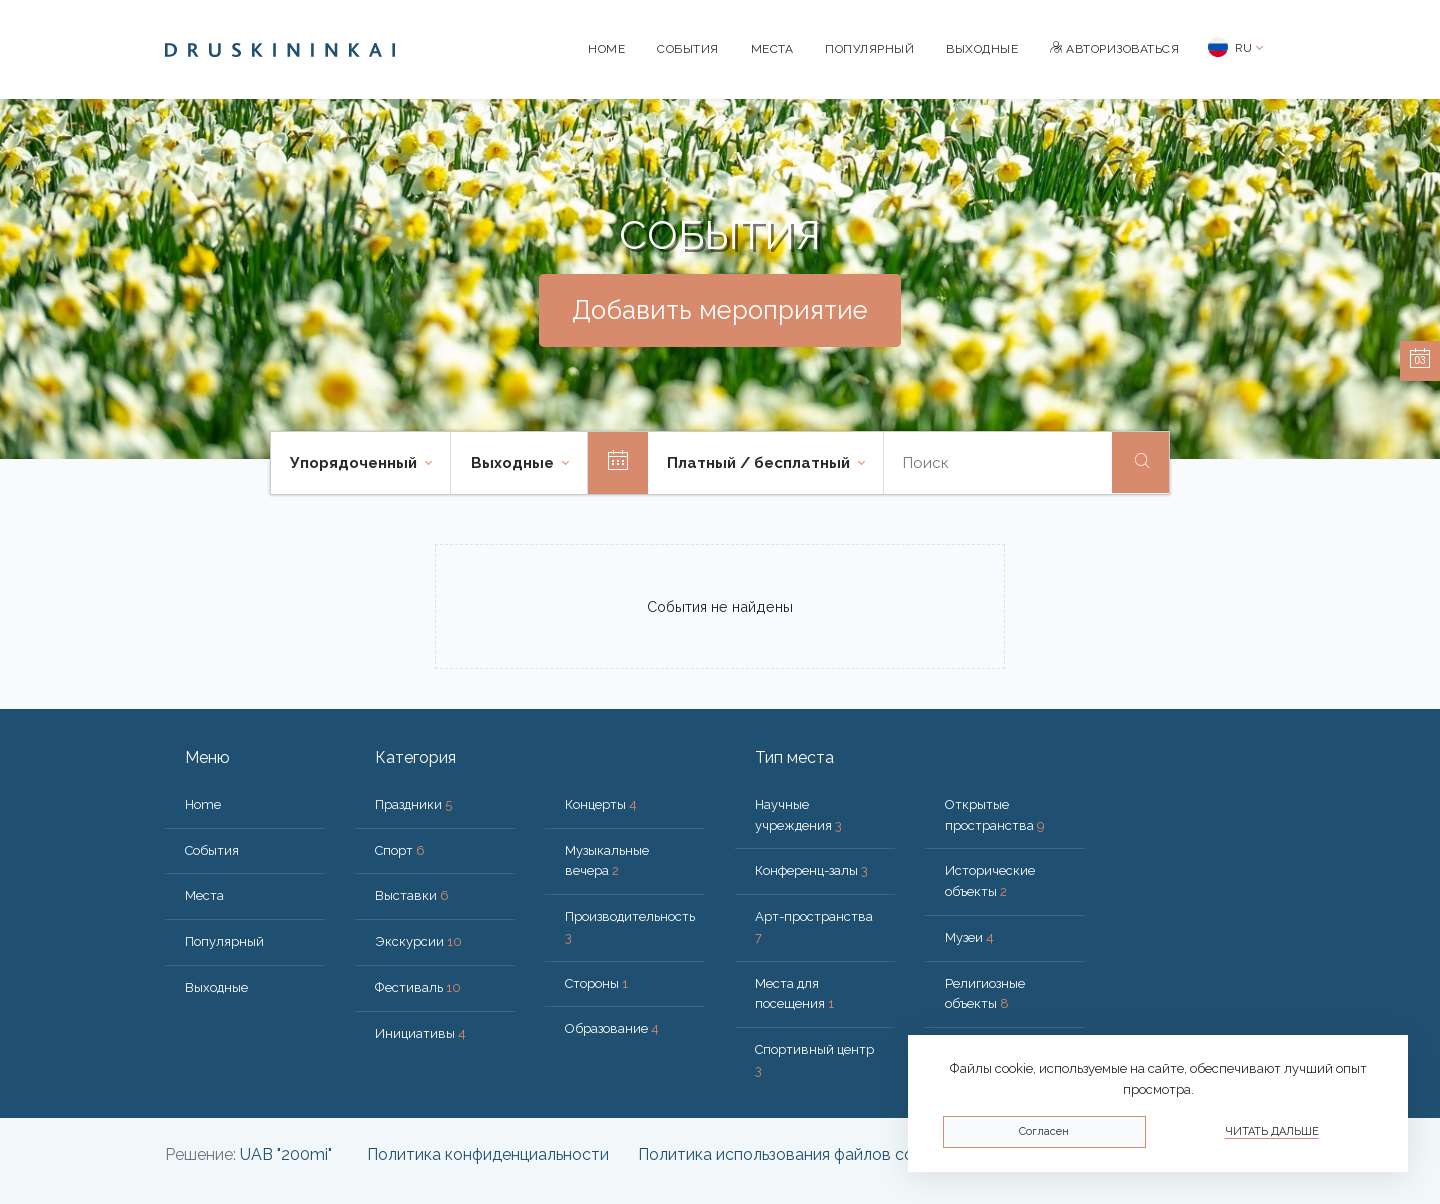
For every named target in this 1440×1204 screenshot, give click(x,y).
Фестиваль (418, 987)
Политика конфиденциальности (488, 1154)
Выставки (412, 895)
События (688, 49)
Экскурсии (418, 941)
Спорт (400, 850)
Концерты (601, 804)
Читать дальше (1272, 1131)
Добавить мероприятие (720, 310)
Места (772, 49)
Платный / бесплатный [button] (760, 463)
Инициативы (420, 1033)
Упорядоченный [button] (355, 463)
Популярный (869, 49)
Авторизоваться (1114, 49)
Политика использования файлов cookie (791, 1154)
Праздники (413, 804)
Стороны (596, 983)
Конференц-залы (811, 870)
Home (606, 49)
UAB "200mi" (286, 1154)
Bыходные (982, 49)
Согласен (1044, 1131)
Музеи (969, 937)
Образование (612, 1028)
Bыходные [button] (514, 463)
